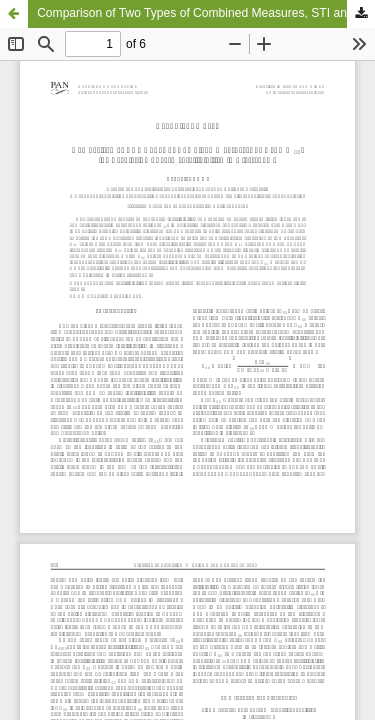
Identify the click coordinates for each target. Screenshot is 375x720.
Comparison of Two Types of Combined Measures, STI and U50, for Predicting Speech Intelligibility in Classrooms (206, 13)
